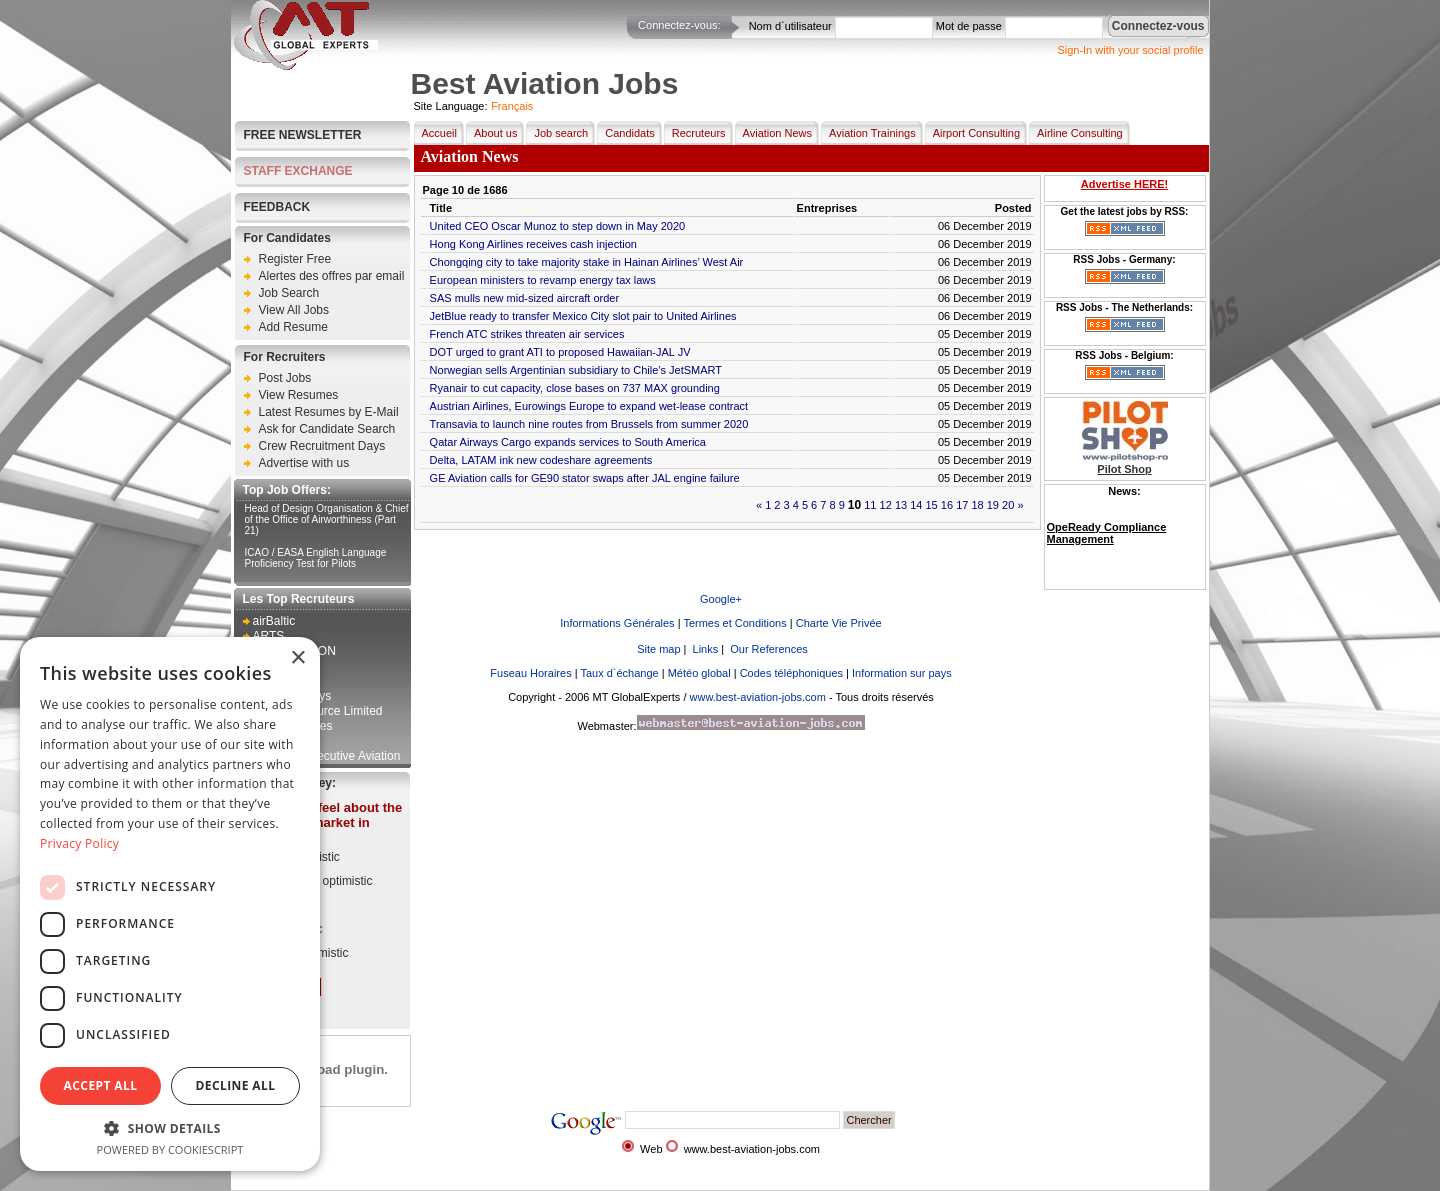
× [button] (297, 658)
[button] (170, 1127)
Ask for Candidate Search (327, 429)
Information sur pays (902, 673)
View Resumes (299, 395)
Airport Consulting (972, 133)
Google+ (721, 599)
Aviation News (774, 133)
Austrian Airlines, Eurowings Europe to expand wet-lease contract (589, 406)
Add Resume (293, 327)
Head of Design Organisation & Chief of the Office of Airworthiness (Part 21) (327, 519)
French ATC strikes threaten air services (527, 334)
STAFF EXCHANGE (298, 171)
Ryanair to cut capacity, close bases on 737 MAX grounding (575, 388)
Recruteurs (695, 133)
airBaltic (274, 621)
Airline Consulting (1076, 133)
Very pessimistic (306, 953)
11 (870, 505)
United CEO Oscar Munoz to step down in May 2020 (558, 226)
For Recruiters (285, 357)
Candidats (626, 133)
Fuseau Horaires (530, 673)
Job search (557, 133)
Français (512, 106)
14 (916, 505)
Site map (657, 649)
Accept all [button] (101, 1085)
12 (886, 505)
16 (947, 505)
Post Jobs (285, 378)
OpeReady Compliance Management (1107, 533)
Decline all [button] (236, 1085)
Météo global (699, 673)
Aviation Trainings (868, 133)
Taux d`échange (619, 673)
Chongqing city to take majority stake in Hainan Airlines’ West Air (587, 262)
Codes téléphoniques (791, 673)
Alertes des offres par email (332, 276)
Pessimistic (293, 929)
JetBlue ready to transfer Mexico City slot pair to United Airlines (583, 316)
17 (962, 505)
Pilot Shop (1124, 469)
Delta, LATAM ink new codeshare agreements (541, 460)
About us (491, 133)
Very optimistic (301, 857)
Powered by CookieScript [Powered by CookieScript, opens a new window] (170, 1149)
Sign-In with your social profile (1130, 50)
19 (993, 505)
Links (704, 649)
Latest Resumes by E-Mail (329, 412)
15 (932, 505)
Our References (767, 649)
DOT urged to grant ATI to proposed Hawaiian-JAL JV (560, 352)
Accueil (435, 133)
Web (651, 1149)
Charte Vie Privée (839, 623)
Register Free (295, 259)
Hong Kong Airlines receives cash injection (533, 244)
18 (977, 505)
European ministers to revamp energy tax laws (543, 280)
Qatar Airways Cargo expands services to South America (568, 442)
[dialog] (170, 904)
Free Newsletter (303, 135)
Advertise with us (304, 463)
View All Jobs (294, 310)
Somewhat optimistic (318, 881)
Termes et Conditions (734, 623)
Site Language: (451, 106)
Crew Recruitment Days (322, 446)
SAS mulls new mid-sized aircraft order (525, 298)
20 (1008, 505)
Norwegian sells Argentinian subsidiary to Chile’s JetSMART (576, 370)
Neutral (282, 905)
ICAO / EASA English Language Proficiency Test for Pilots (316, 558)
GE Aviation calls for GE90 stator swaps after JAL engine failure (585, 478)
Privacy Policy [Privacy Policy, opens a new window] (79, 843)
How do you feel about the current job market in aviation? (322, 822)
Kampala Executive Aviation (327, 756)
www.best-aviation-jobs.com (758, 697)
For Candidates (287, 238)
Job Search (289, 293)
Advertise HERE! (1124, 184)
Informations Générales (617, 623)
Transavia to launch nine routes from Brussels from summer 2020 (589, 424)
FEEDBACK (277, 207)
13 (901, 505)
